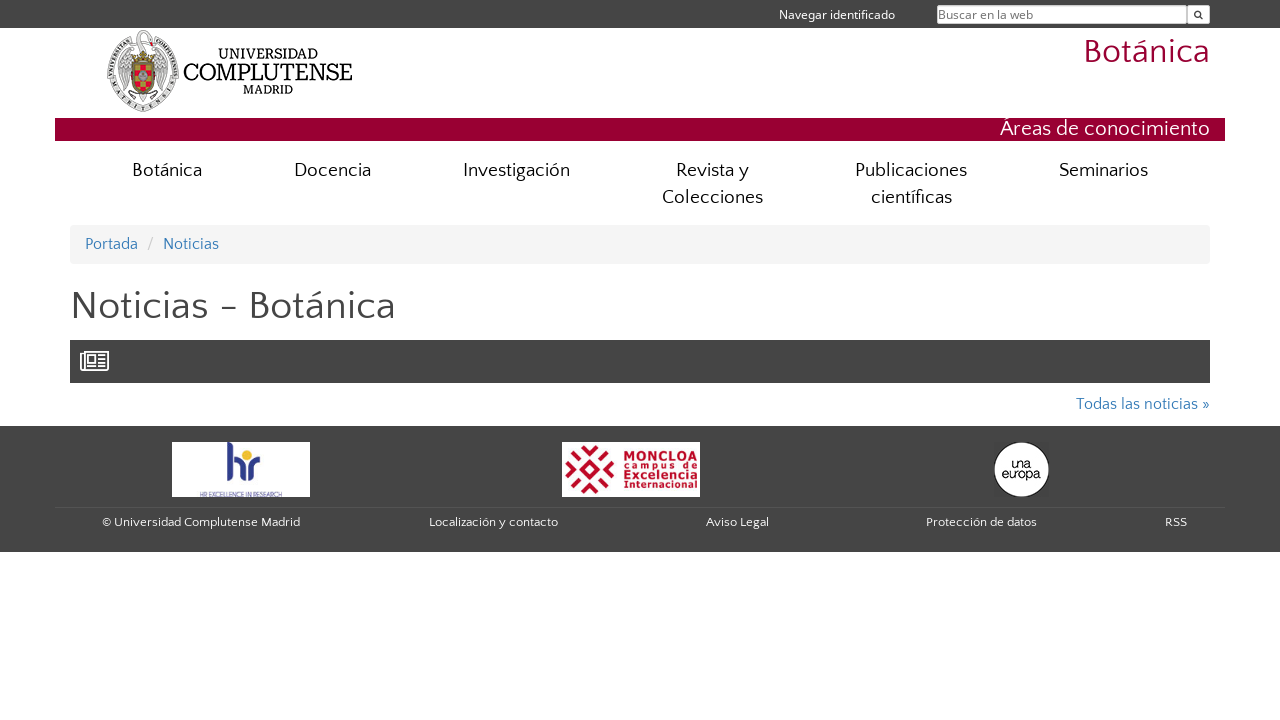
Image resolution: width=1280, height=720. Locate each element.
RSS (1176, 522)
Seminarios (1103, 170)
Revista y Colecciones (712, 184)
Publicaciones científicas (911, 184)
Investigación (516, 170)
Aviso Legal (737, 522)
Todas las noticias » (1143, 404)
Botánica (1146, 52)
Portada (111, 244)
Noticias (191, 244)
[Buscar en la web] (1198, 14)
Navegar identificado (837, 14)
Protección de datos (981, 522)
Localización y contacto (493, 522)
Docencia (332, 170)
